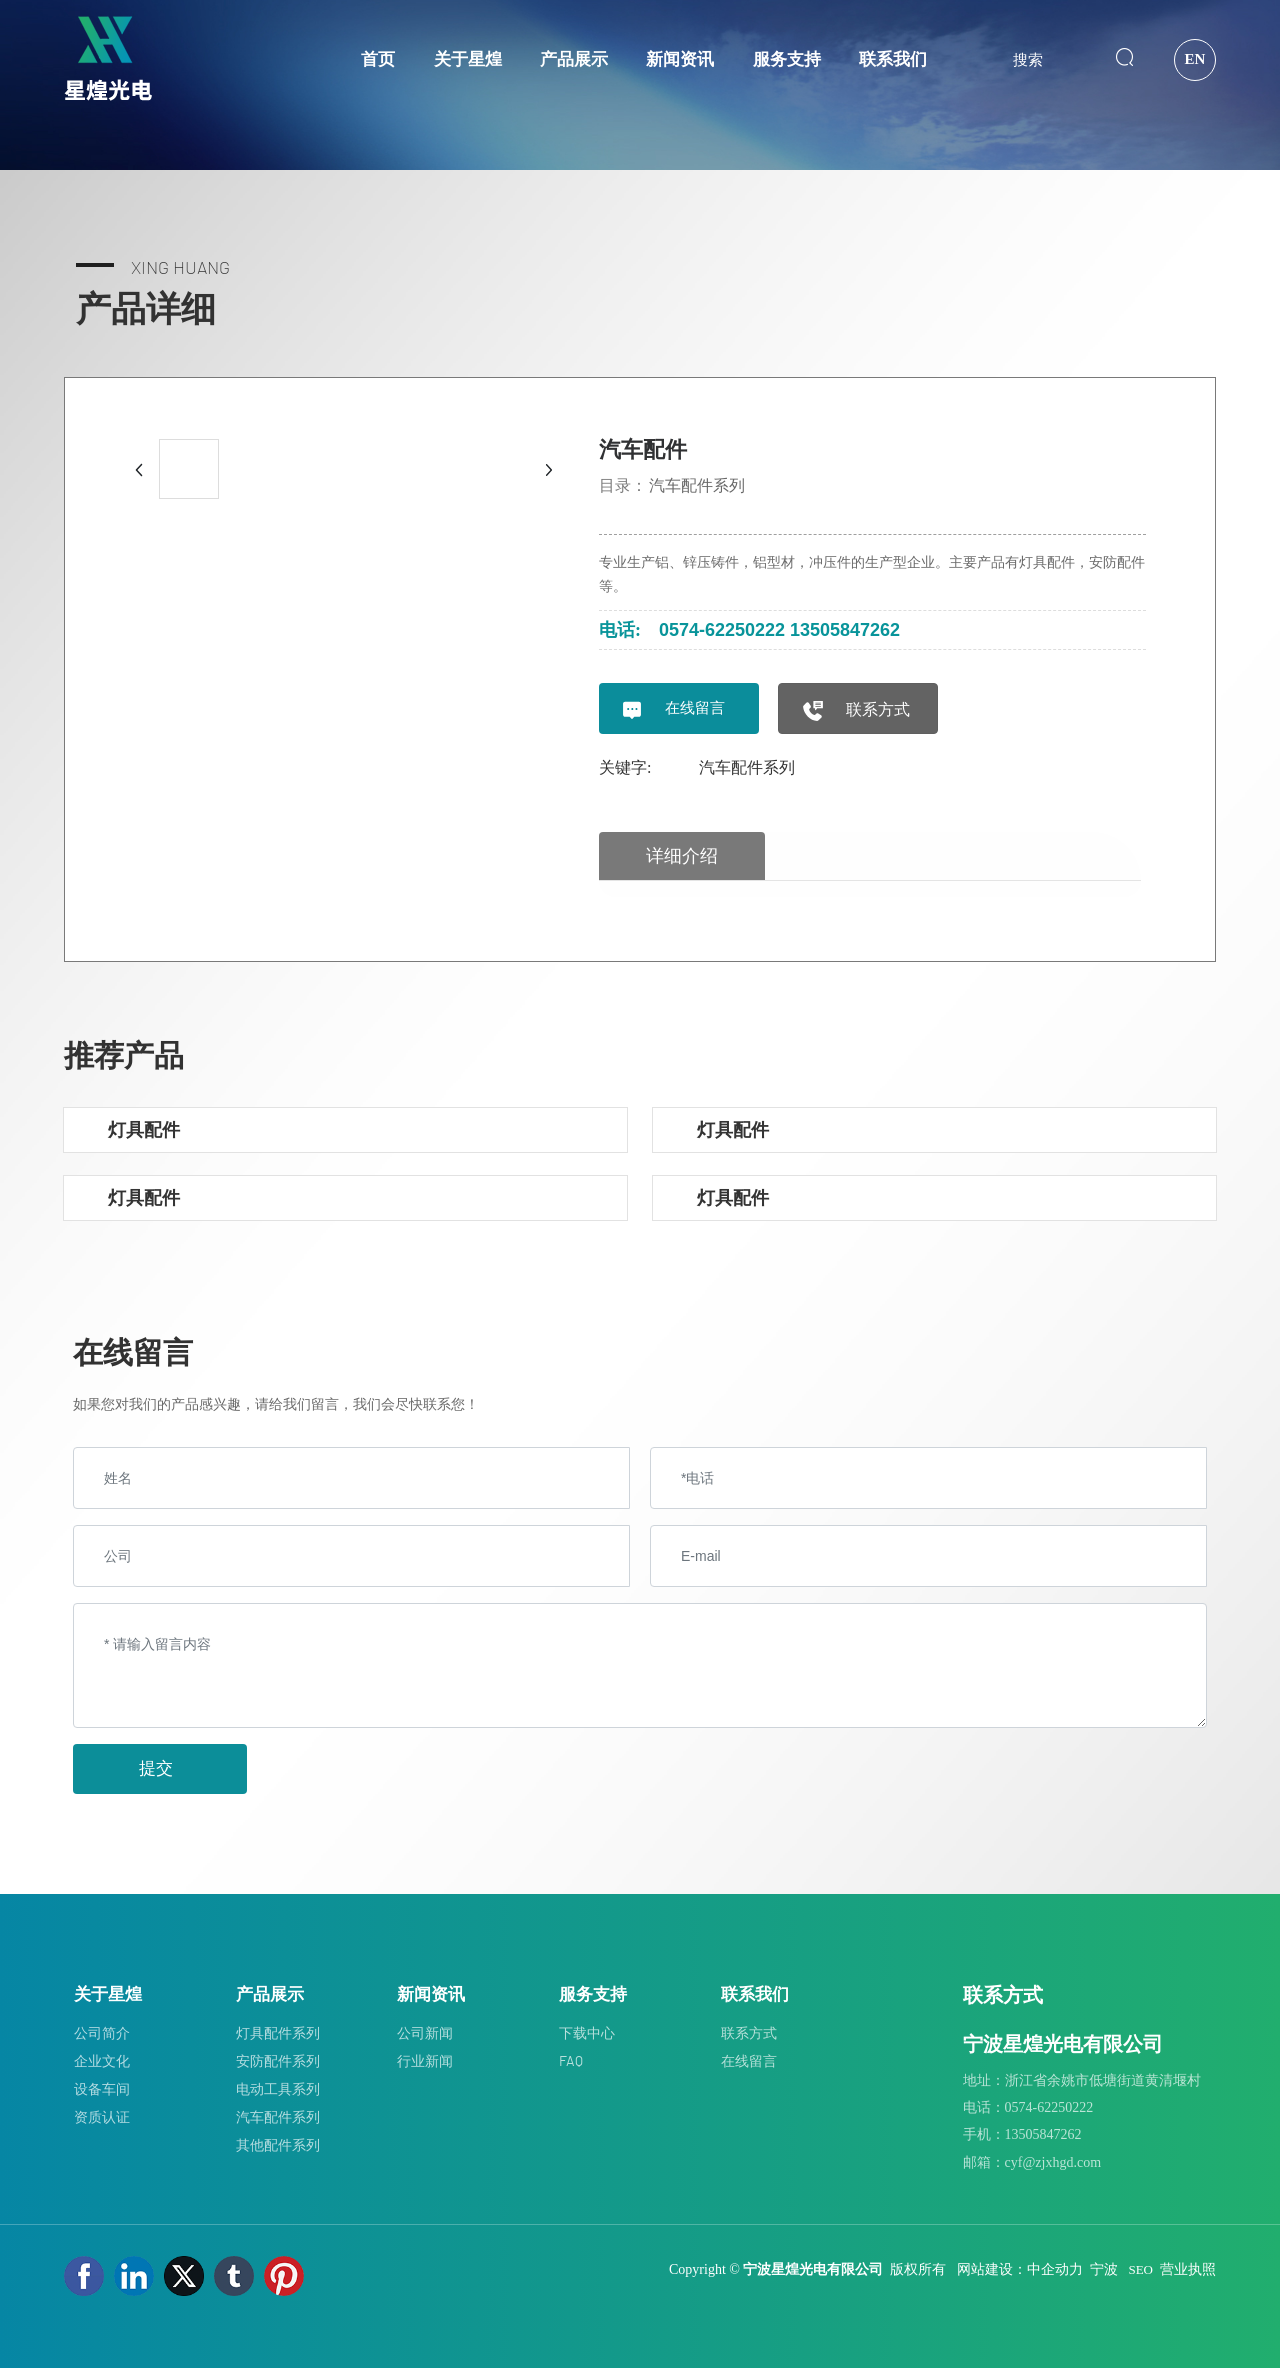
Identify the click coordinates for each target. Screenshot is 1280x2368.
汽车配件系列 (697, 485)
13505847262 (845, 630)
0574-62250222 (722, 630)
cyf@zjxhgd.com (1053, 2162)
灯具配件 (144, 1129)
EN (1195, 59)
